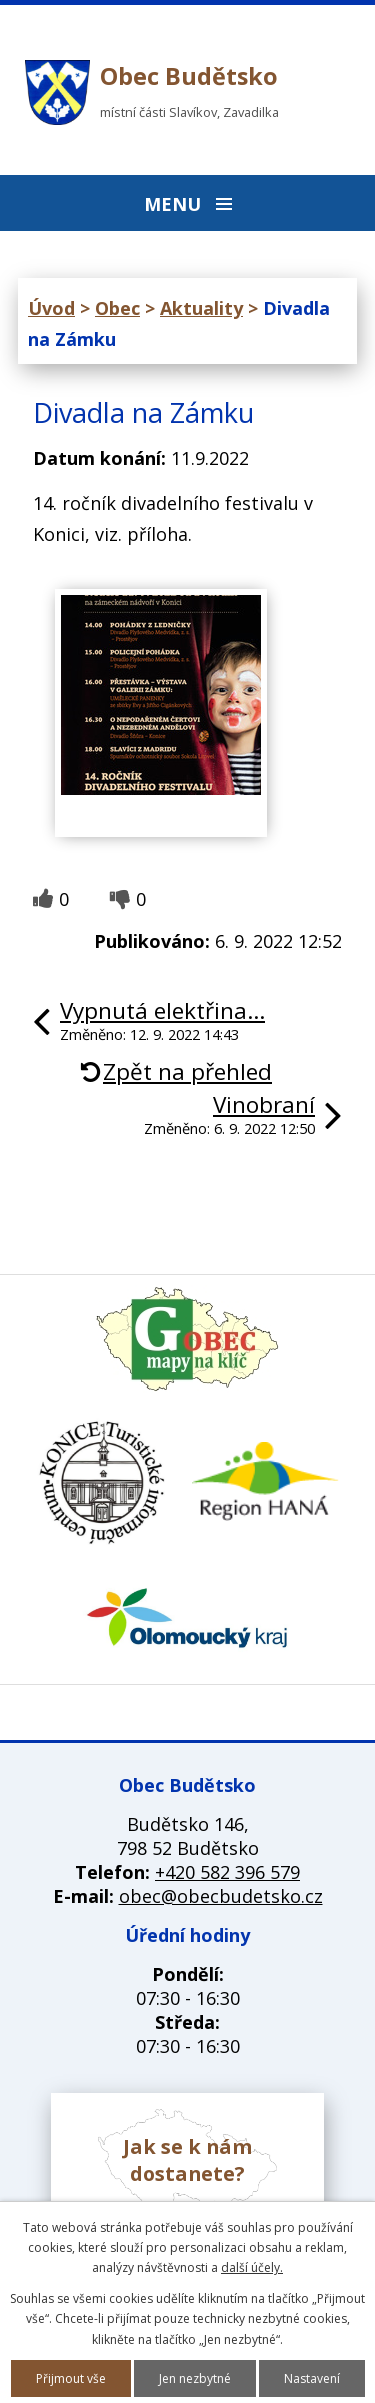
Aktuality (201, 308)
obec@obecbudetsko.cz (221, 1896)
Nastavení (312, 2378)
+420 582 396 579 (227, 1872)
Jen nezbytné (195, 2378)
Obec (117, 308)
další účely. (252, 2267)
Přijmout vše (71, 2378)
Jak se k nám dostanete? (187, 2160)
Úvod (51, 308)
